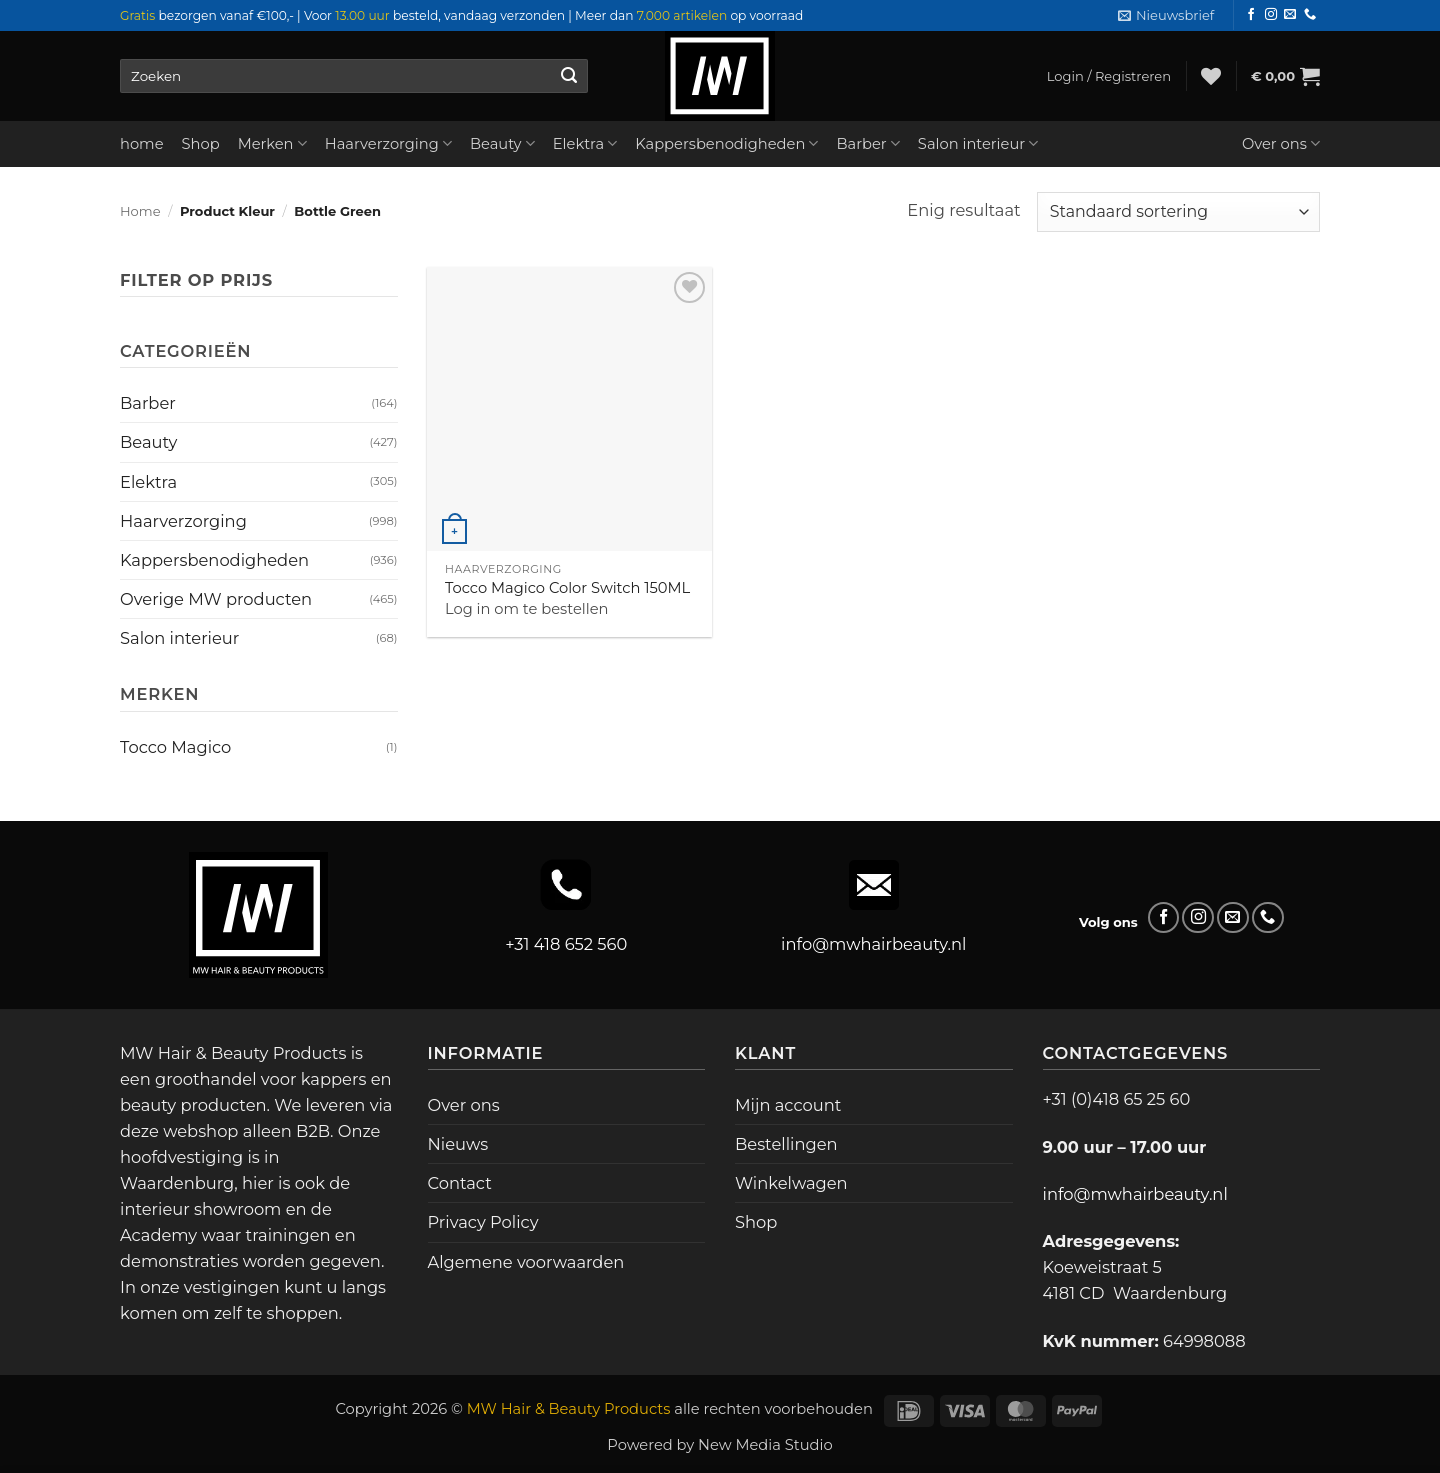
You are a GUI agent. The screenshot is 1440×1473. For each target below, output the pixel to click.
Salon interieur (978, 143)
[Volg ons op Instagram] (1271, 15)
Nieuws (458, 1144)
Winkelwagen (791, 1183)
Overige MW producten (216, 599)
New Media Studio (765, 1445)
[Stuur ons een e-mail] (1290, 15)
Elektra (585, 143)
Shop (201, 144)
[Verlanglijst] (1211, 76)
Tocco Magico (175, 747)
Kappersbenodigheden (726, 143)
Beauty (502, 143)
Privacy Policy (483, 1222)
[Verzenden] (568, 76)
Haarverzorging (388, 143)
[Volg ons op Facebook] (1251, 15)
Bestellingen (786, 1144)
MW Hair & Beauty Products (569, 1409)
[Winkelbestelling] (1178, 212)
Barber (867, 143)
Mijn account (788, 1105)
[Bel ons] (1310, 15)
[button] (1166, 15)
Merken (272, 143)
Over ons (1281, 143)
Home (140, 211)
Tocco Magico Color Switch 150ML (567, 588)
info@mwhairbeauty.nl (873, 944)
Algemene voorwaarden (526, 1262)
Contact (460, 1183)
